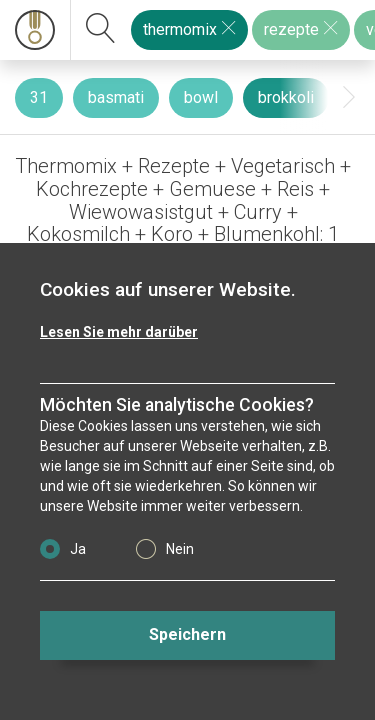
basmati (116, 97)
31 (39, 97)
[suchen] (101, 30)
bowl (201, 97)
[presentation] (349, 97)
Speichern (187, 634)
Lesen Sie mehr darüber (119, 332)
